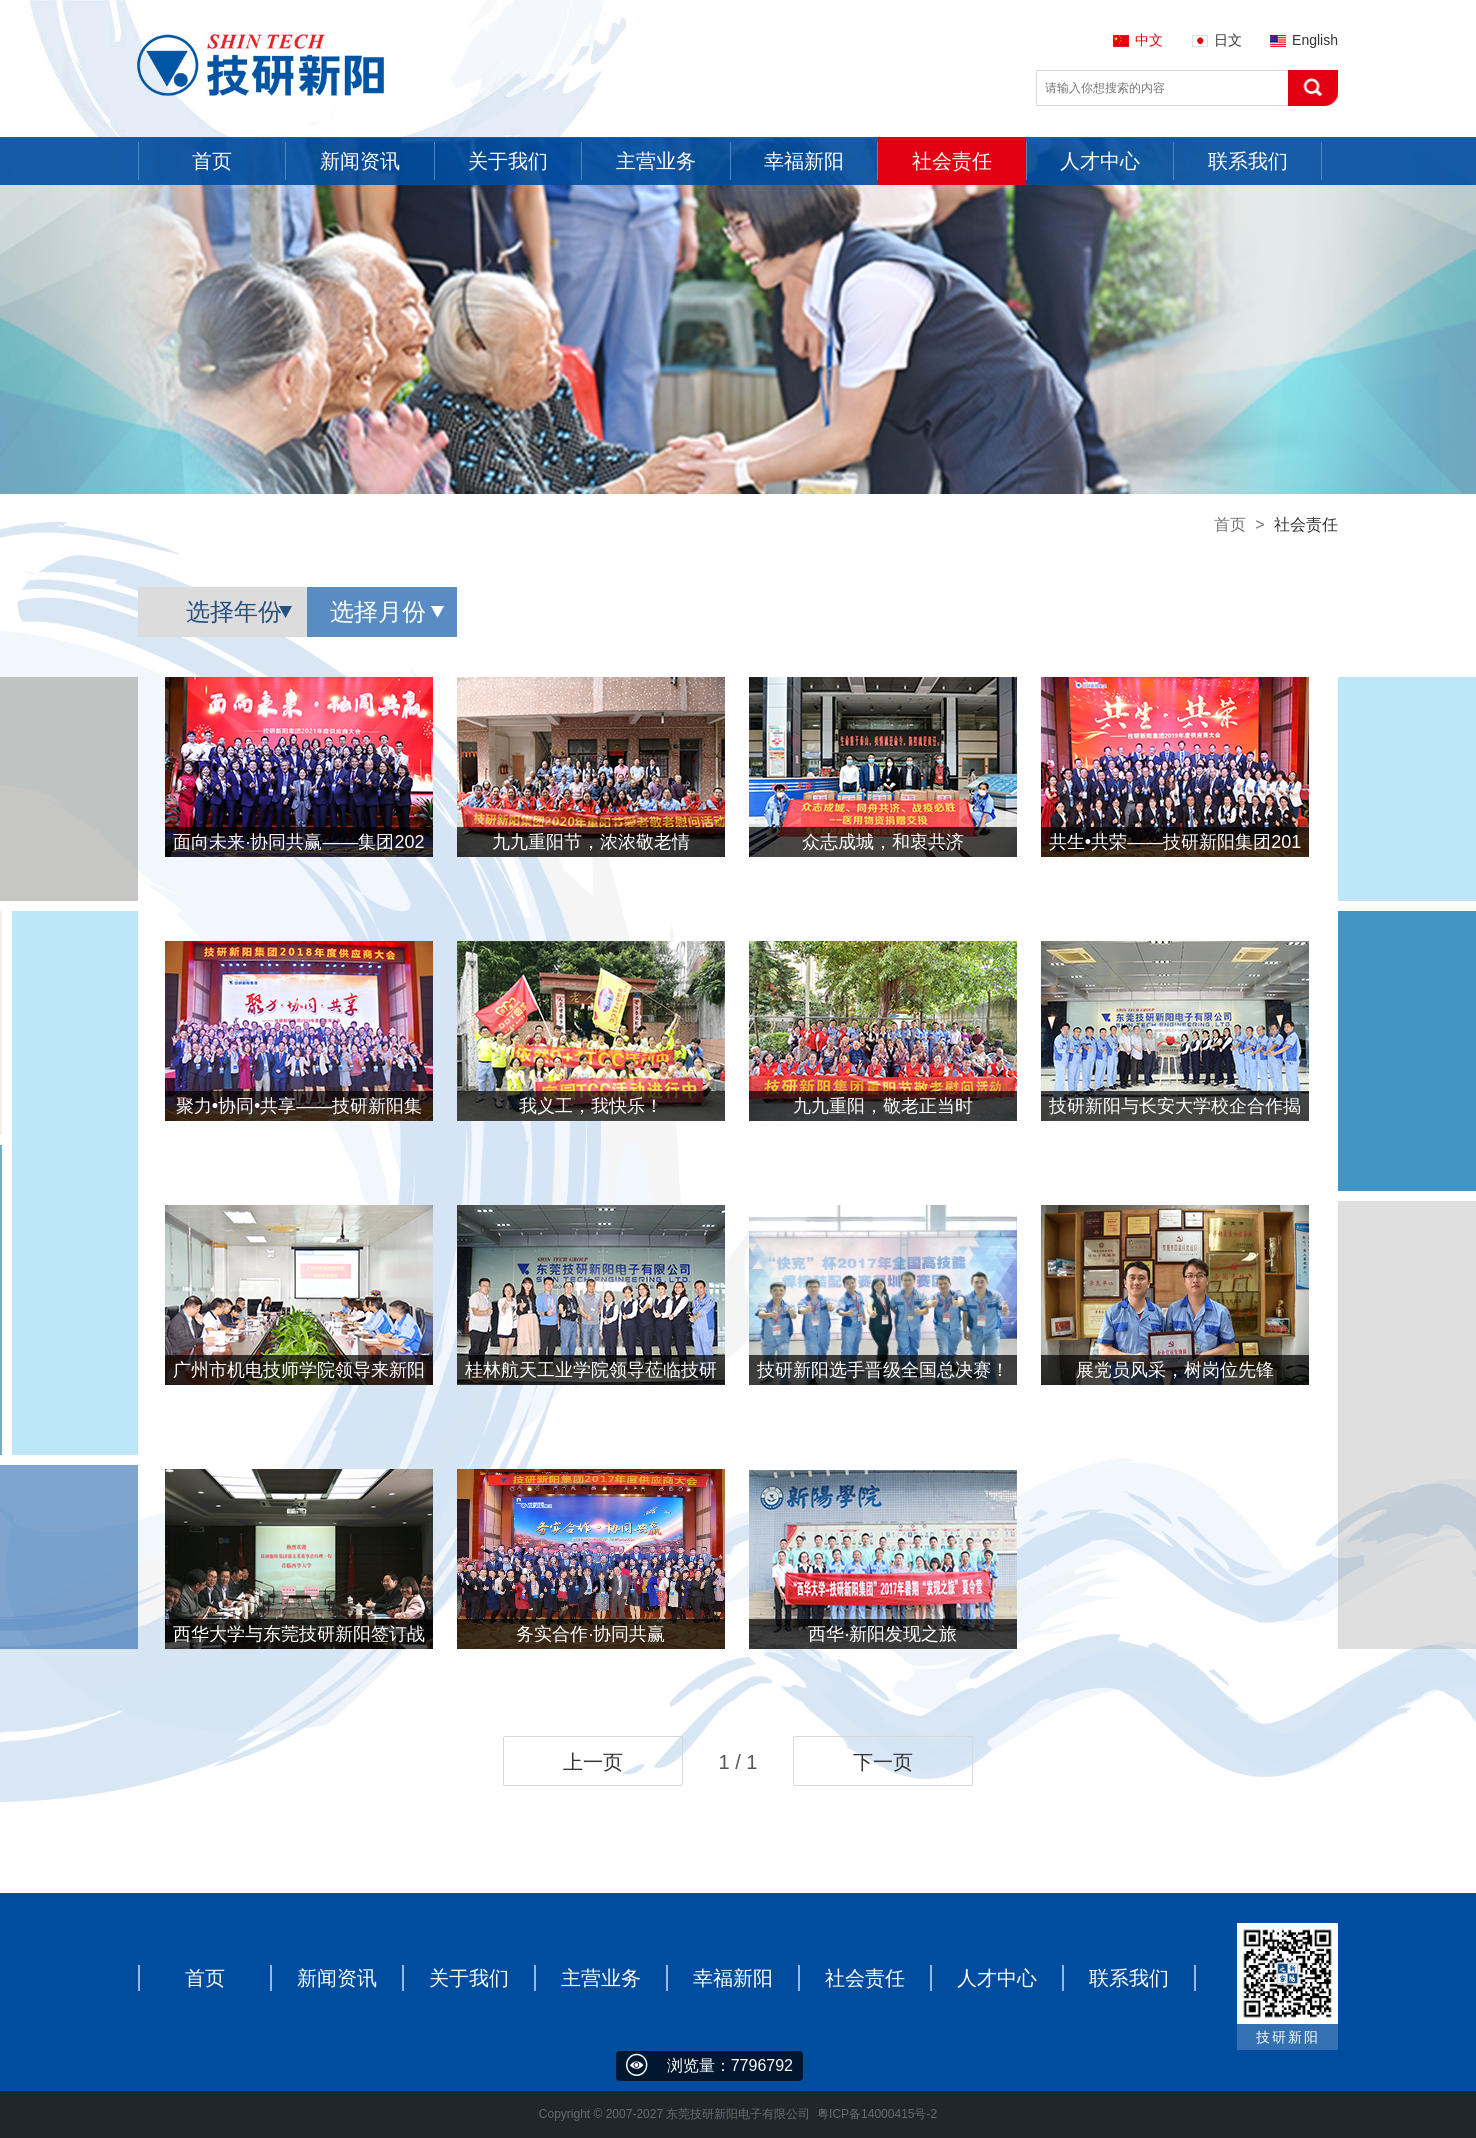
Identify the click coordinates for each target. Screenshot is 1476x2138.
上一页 (593, 1762)
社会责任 (865, 1978)
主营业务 (601, 1978)
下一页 (883, 1762)
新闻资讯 (337, 1978)
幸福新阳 (733, 1978)
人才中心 (997, 1978)
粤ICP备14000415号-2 (877, 2114)
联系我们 (1129, 1978)
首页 (1230, 524)
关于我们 (469, 1978)
